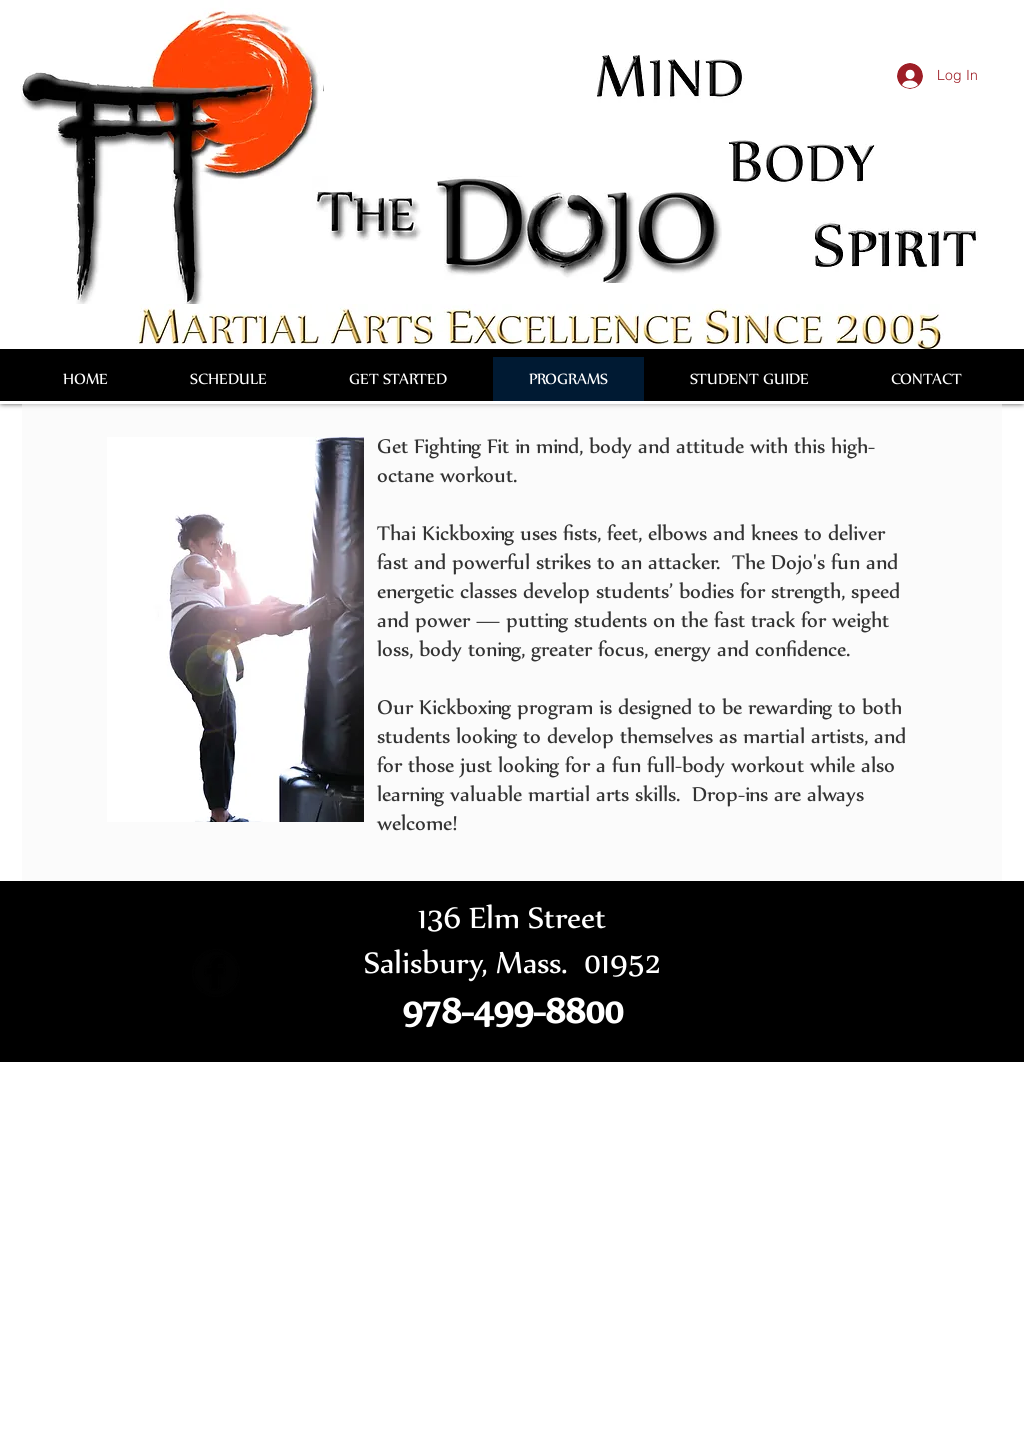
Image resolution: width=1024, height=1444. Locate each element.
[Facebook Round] (216, 973)
